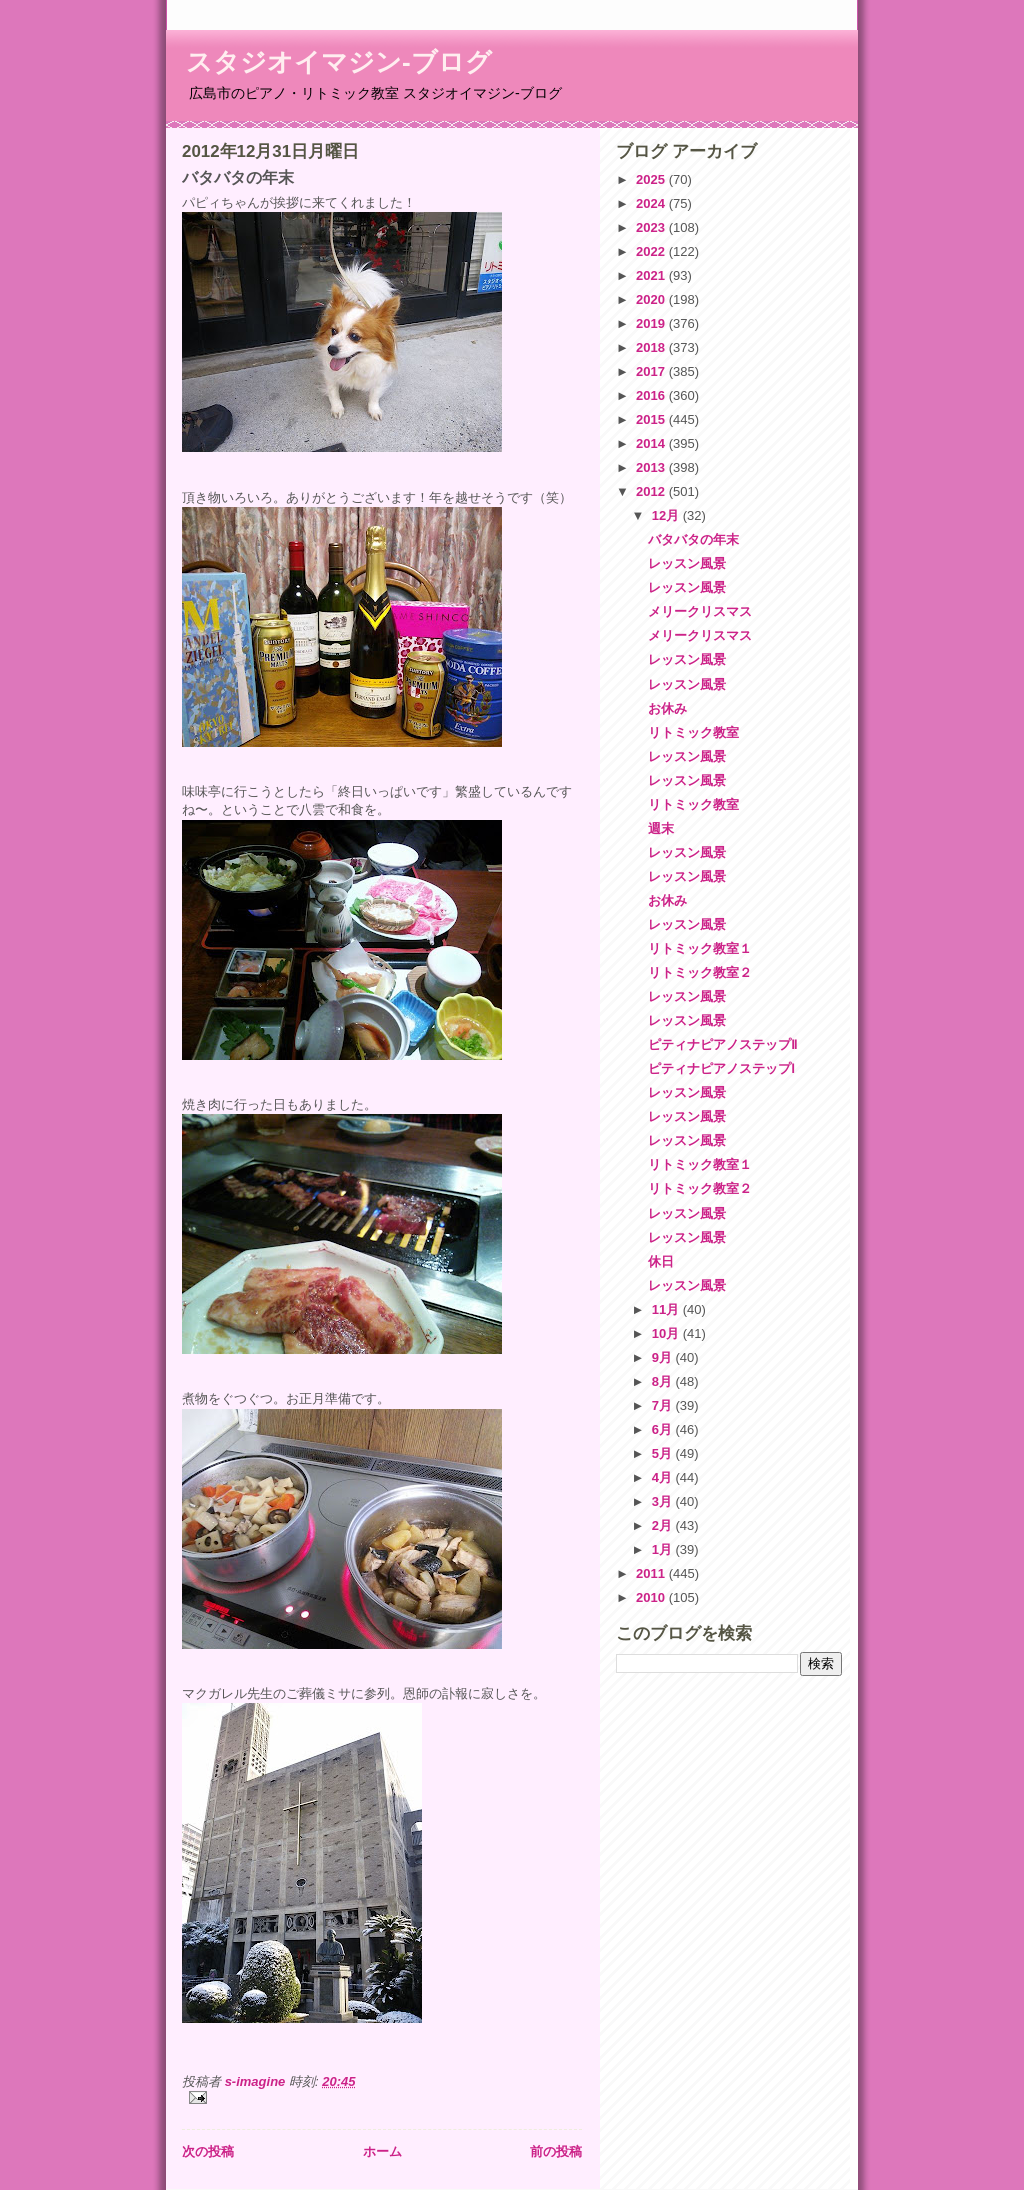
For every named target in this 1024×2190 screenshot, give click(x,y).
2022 (652, 251)
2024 (652, 203)
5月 (664, 1453)
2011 (652, 1573)
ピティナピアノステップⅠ (721, 1068)
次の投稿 (208, 2151)
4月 (664, 1477)
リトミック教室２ (700, 972)
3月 (664, 1501)
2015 (652, 419)
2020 (652, 299)
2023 (652, 227)
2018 (652, 347)
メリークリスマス (700, 611)
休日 (661, 1261)
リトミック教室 (693, 732)
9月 (664, 1357)
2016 (652, 395)
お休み (667, 708)
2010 (652, 1597)
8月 (664, 1381)
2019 (652, 323)
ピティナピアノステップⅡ (722, 1044)
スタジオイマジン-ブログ (339, 62)
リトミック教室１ (700, 948)
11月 (667, 1309)
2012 (652, 491)
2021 (652, 275)
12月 (667, 515)
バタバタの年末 (693, 539)
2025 (652, 179)
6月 (664, 1429)
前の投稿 (556, 2151)
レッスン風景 (687, 563)
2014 (652, 443)
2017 (652, 371)
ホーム (382, 2151)
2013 (652, 467)
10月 (667, 1333)
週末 (661, 828)
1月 (664, 1549)
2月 (664, 1525)
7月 (664, 1405)
